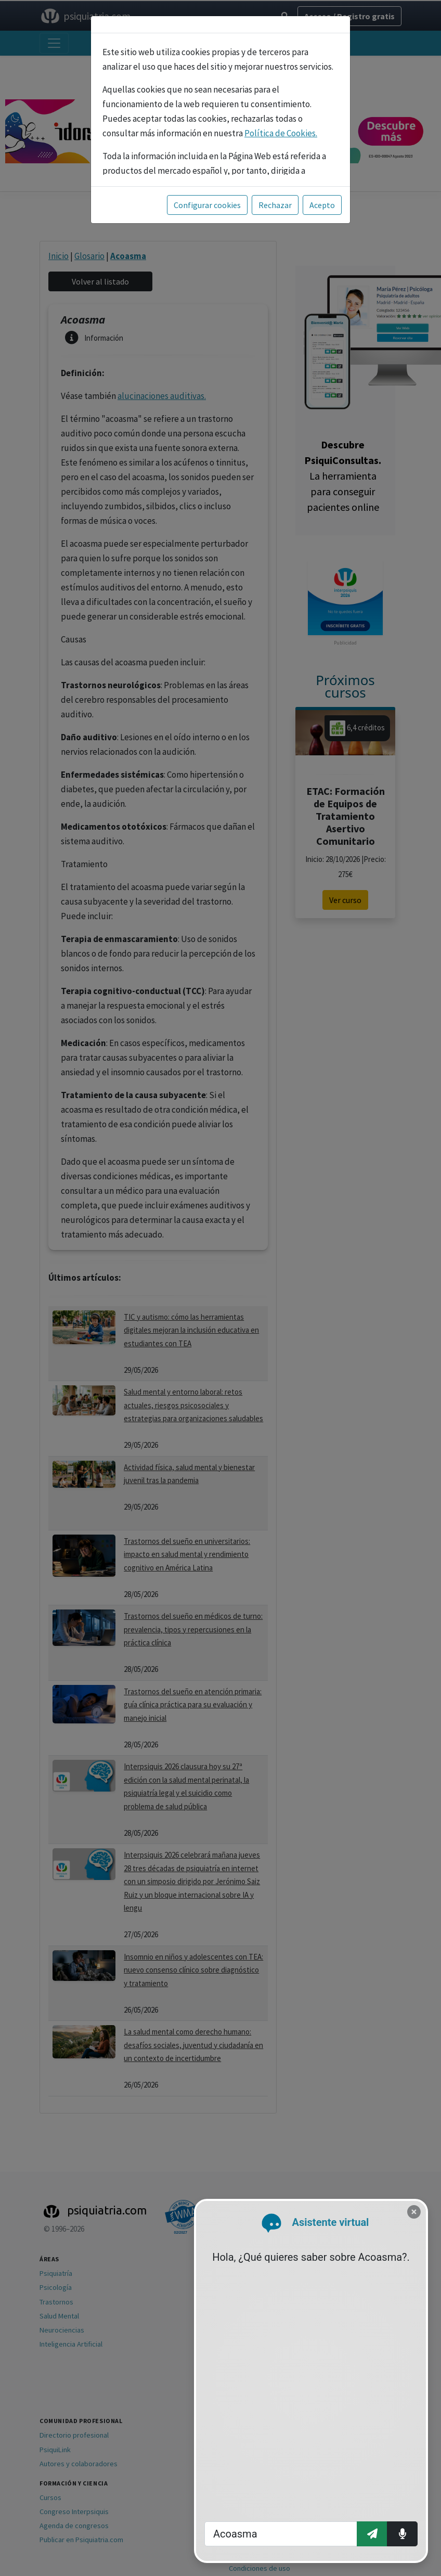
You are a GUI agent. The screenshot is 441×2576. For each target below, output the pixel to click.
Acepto (322, 205)
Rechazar (275, 205)
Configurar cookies (207, 205)
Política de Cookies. (280, 133)
